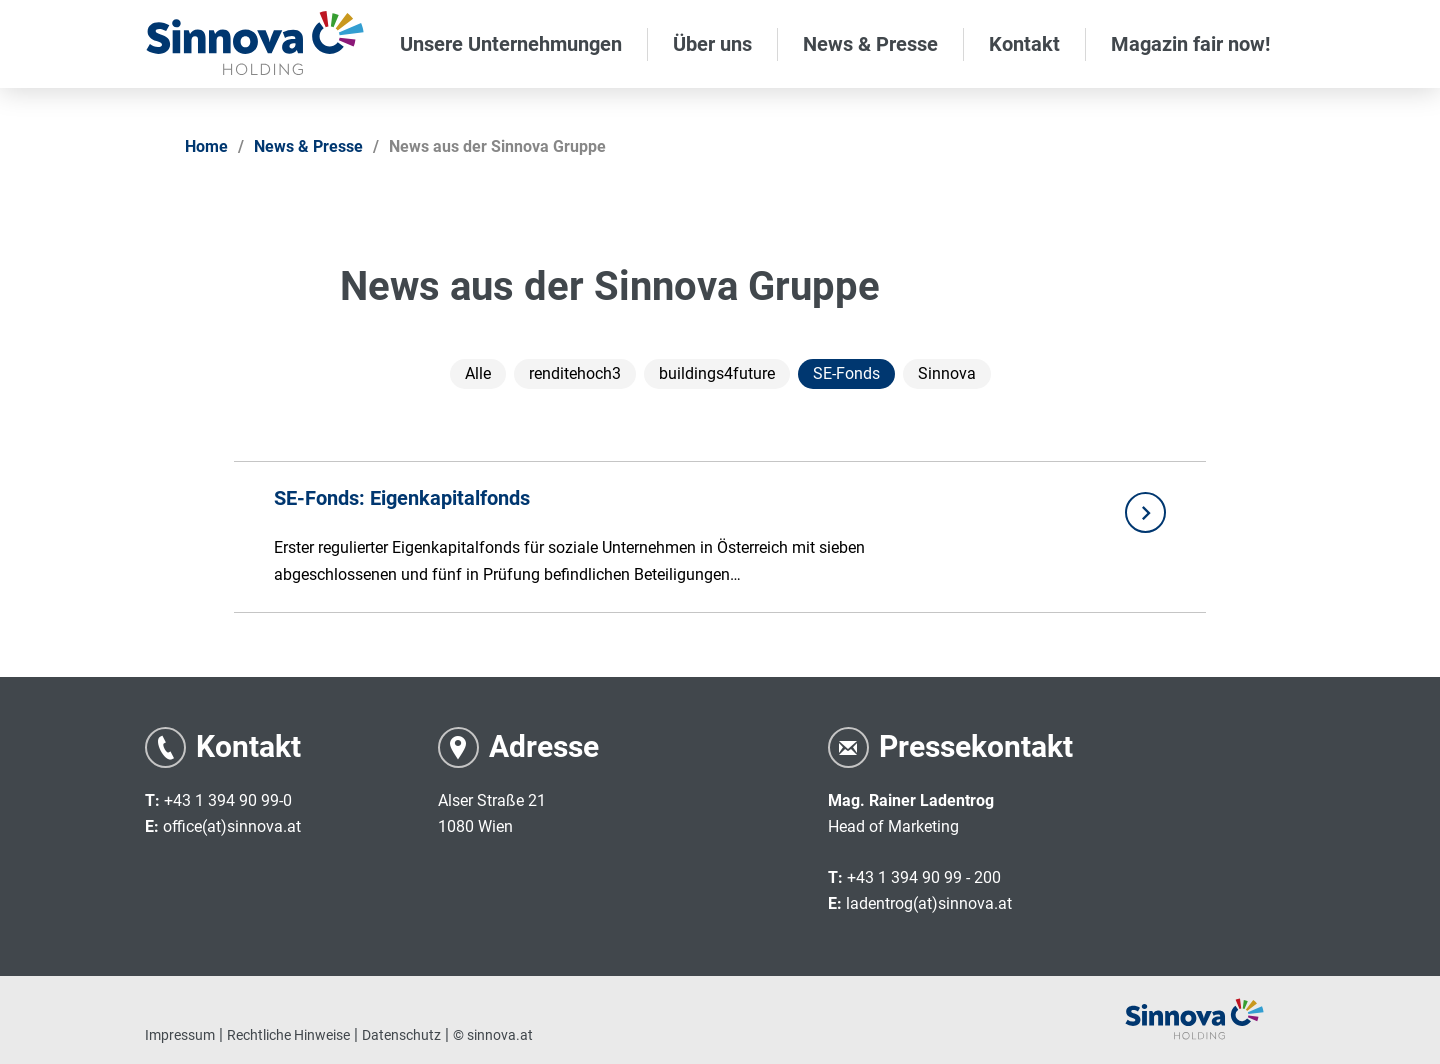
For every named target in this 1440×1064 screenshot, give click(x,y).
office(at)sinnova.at (232, 826)
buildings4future (717, 373)
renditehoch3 (575, 373)
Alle (478, 373)
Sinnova (947, 373)
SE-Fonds (846, 373)
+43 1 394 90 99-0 (228, 800)
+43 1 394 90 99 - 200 (924, 877)
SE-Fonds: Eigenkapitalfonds (402, 498)
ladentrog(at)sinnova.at (929, 903)
